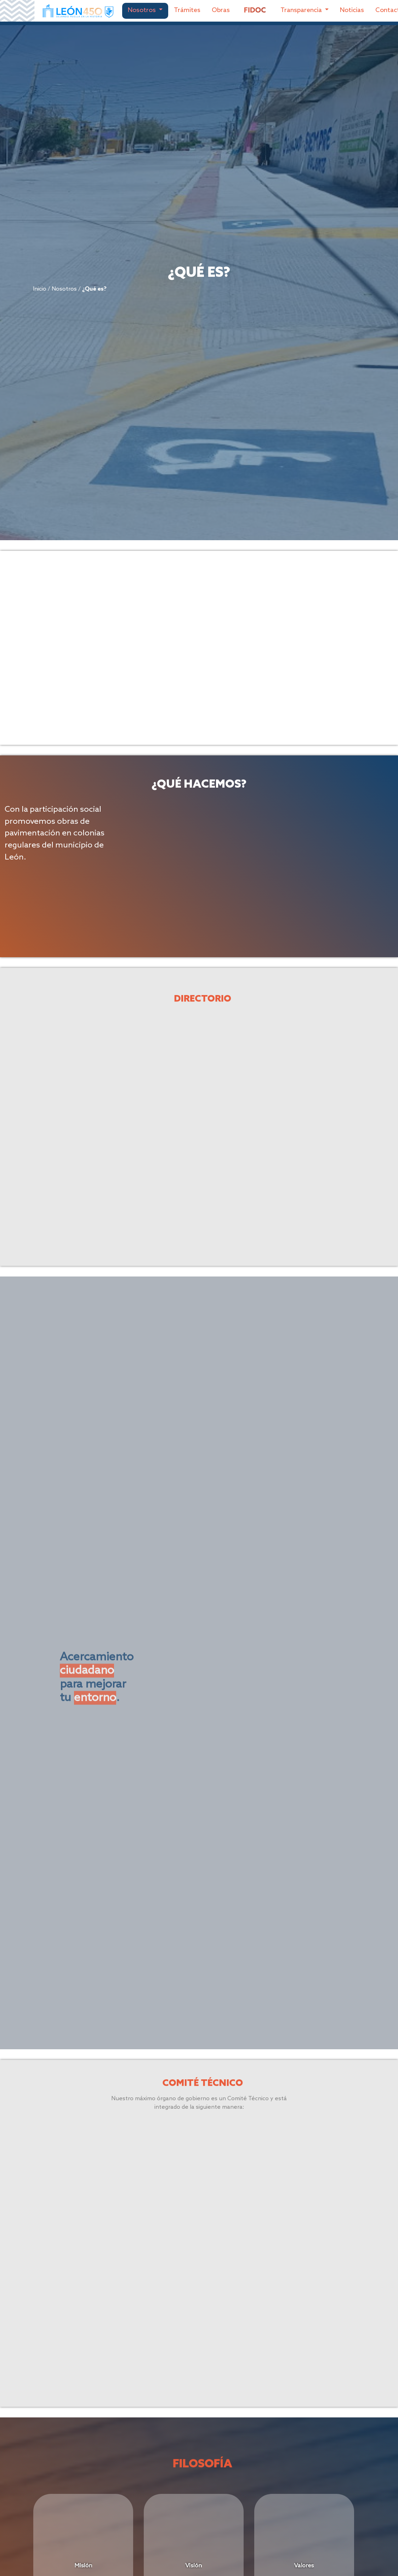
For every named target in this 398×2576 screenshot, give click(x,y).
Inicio (15, 289)
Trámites (187, 10)
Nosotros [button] (142, 10)
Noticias (352, 10)
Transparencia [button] (301, 10)
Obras (221, 10)
